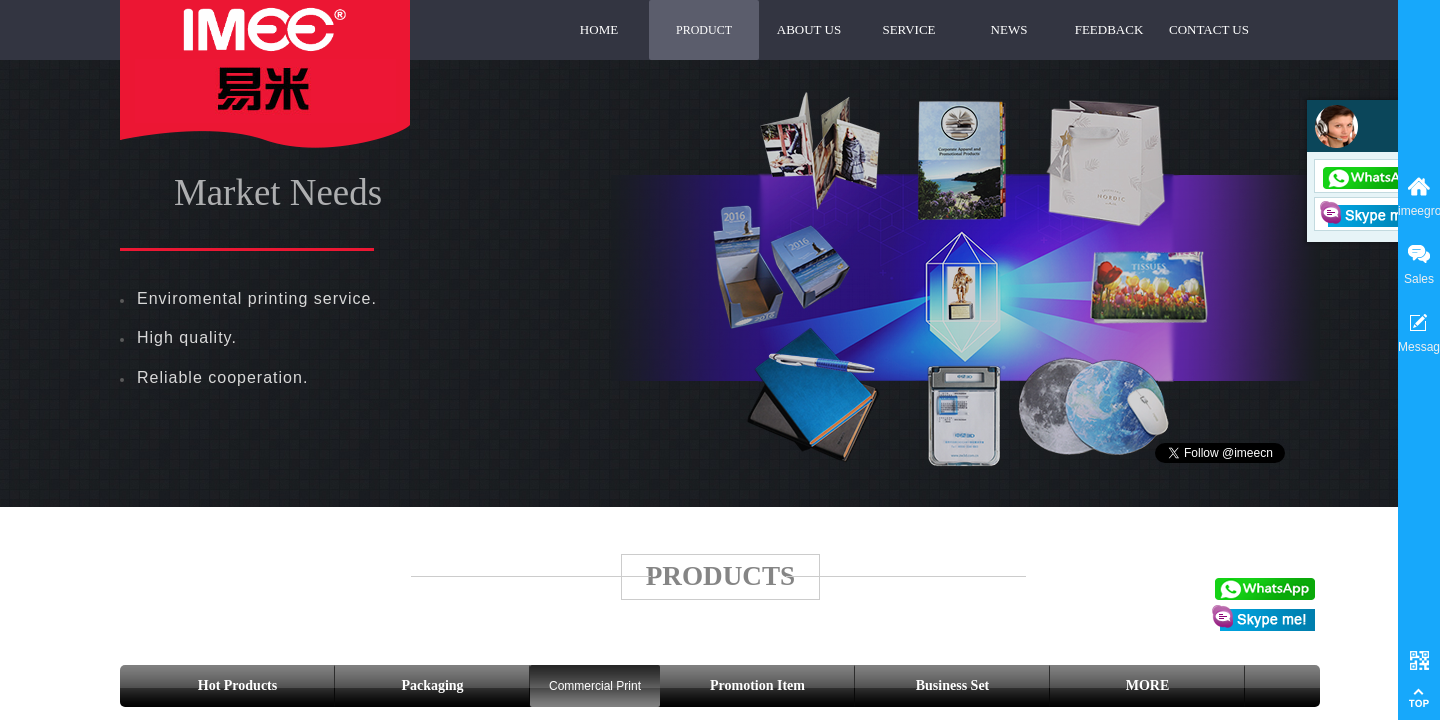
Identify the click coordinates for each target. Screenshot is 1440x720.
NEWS (1009, 29)
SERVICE (908, 29)
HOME (599, 29)
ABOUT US (809, 29)
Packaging (432, 685)
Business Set (953, 685)
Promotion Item (757, 685)
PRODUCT (704, 30)
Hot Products (237, 685)
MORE (1148, 685)
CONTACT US (1209, 29)
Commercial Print (595, 686)
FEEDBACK (1109, 29)
